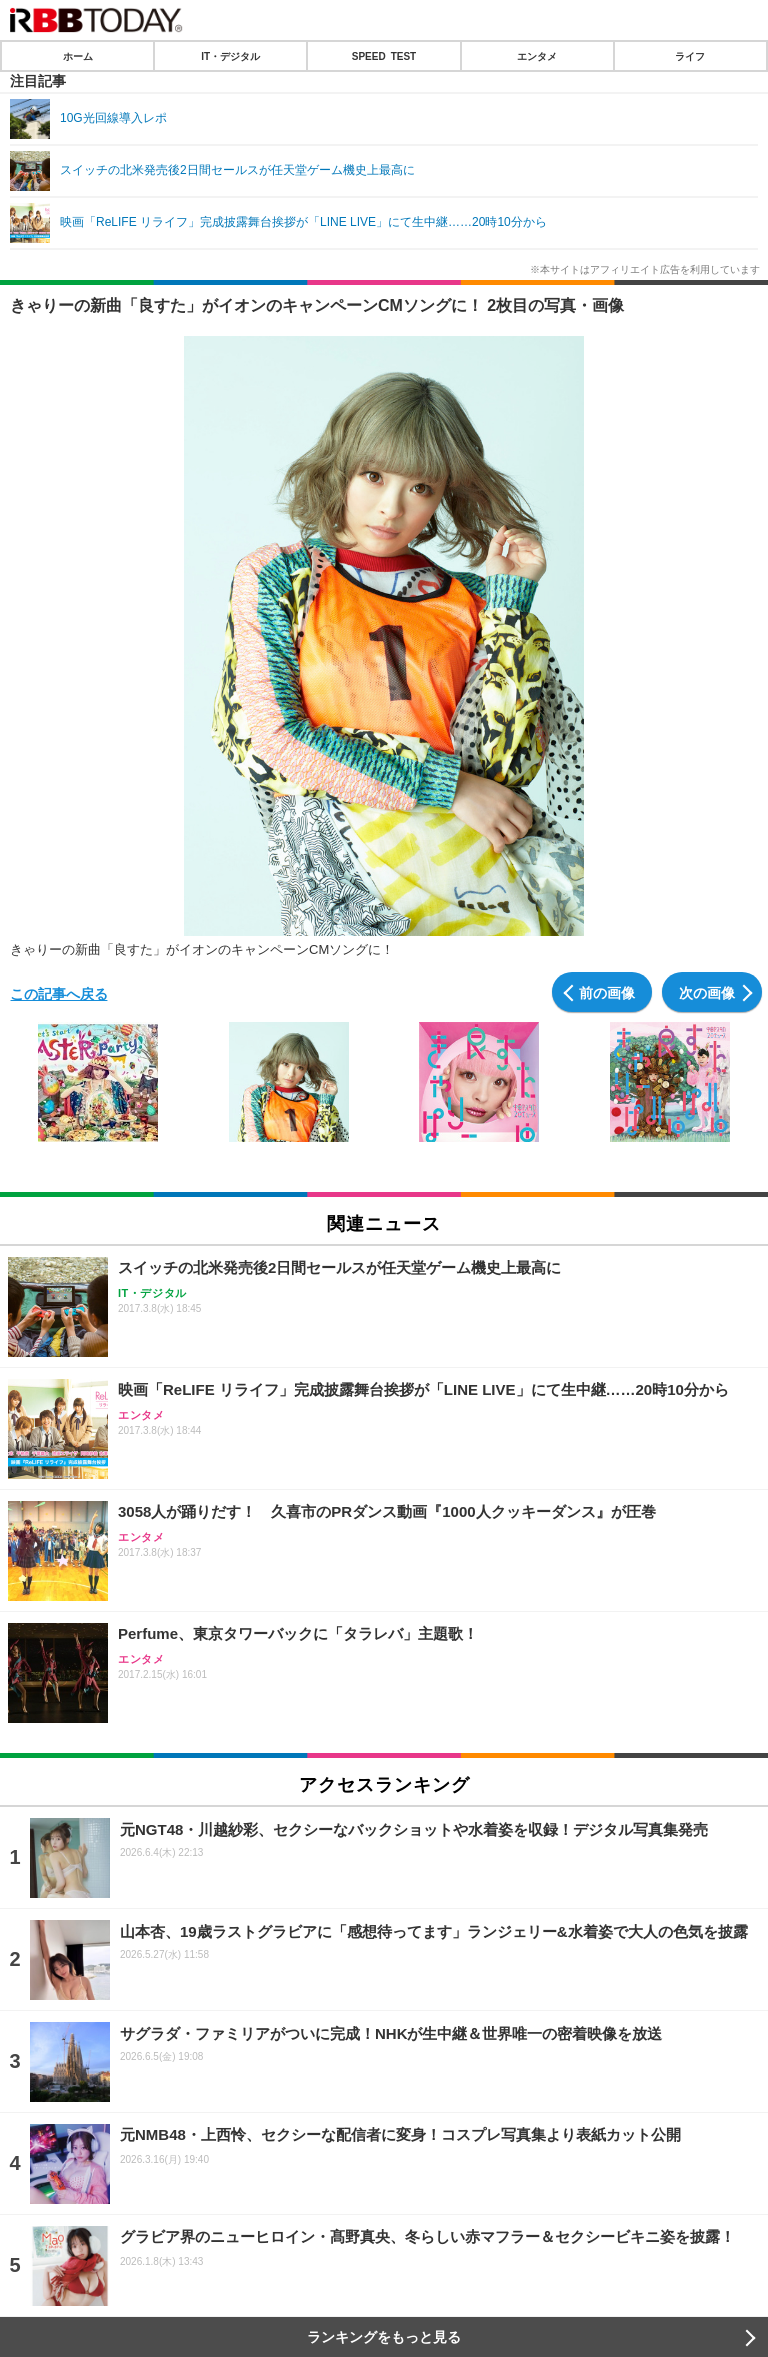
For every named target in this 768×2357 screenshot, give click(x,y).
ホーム (78, 56)
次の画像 (707, 992)
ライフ (690, 56)
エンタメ (537, 56)
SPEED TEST (384, 56)
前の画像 (607, 992)
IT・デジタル (230, 56)
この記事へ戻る (59, 993)
